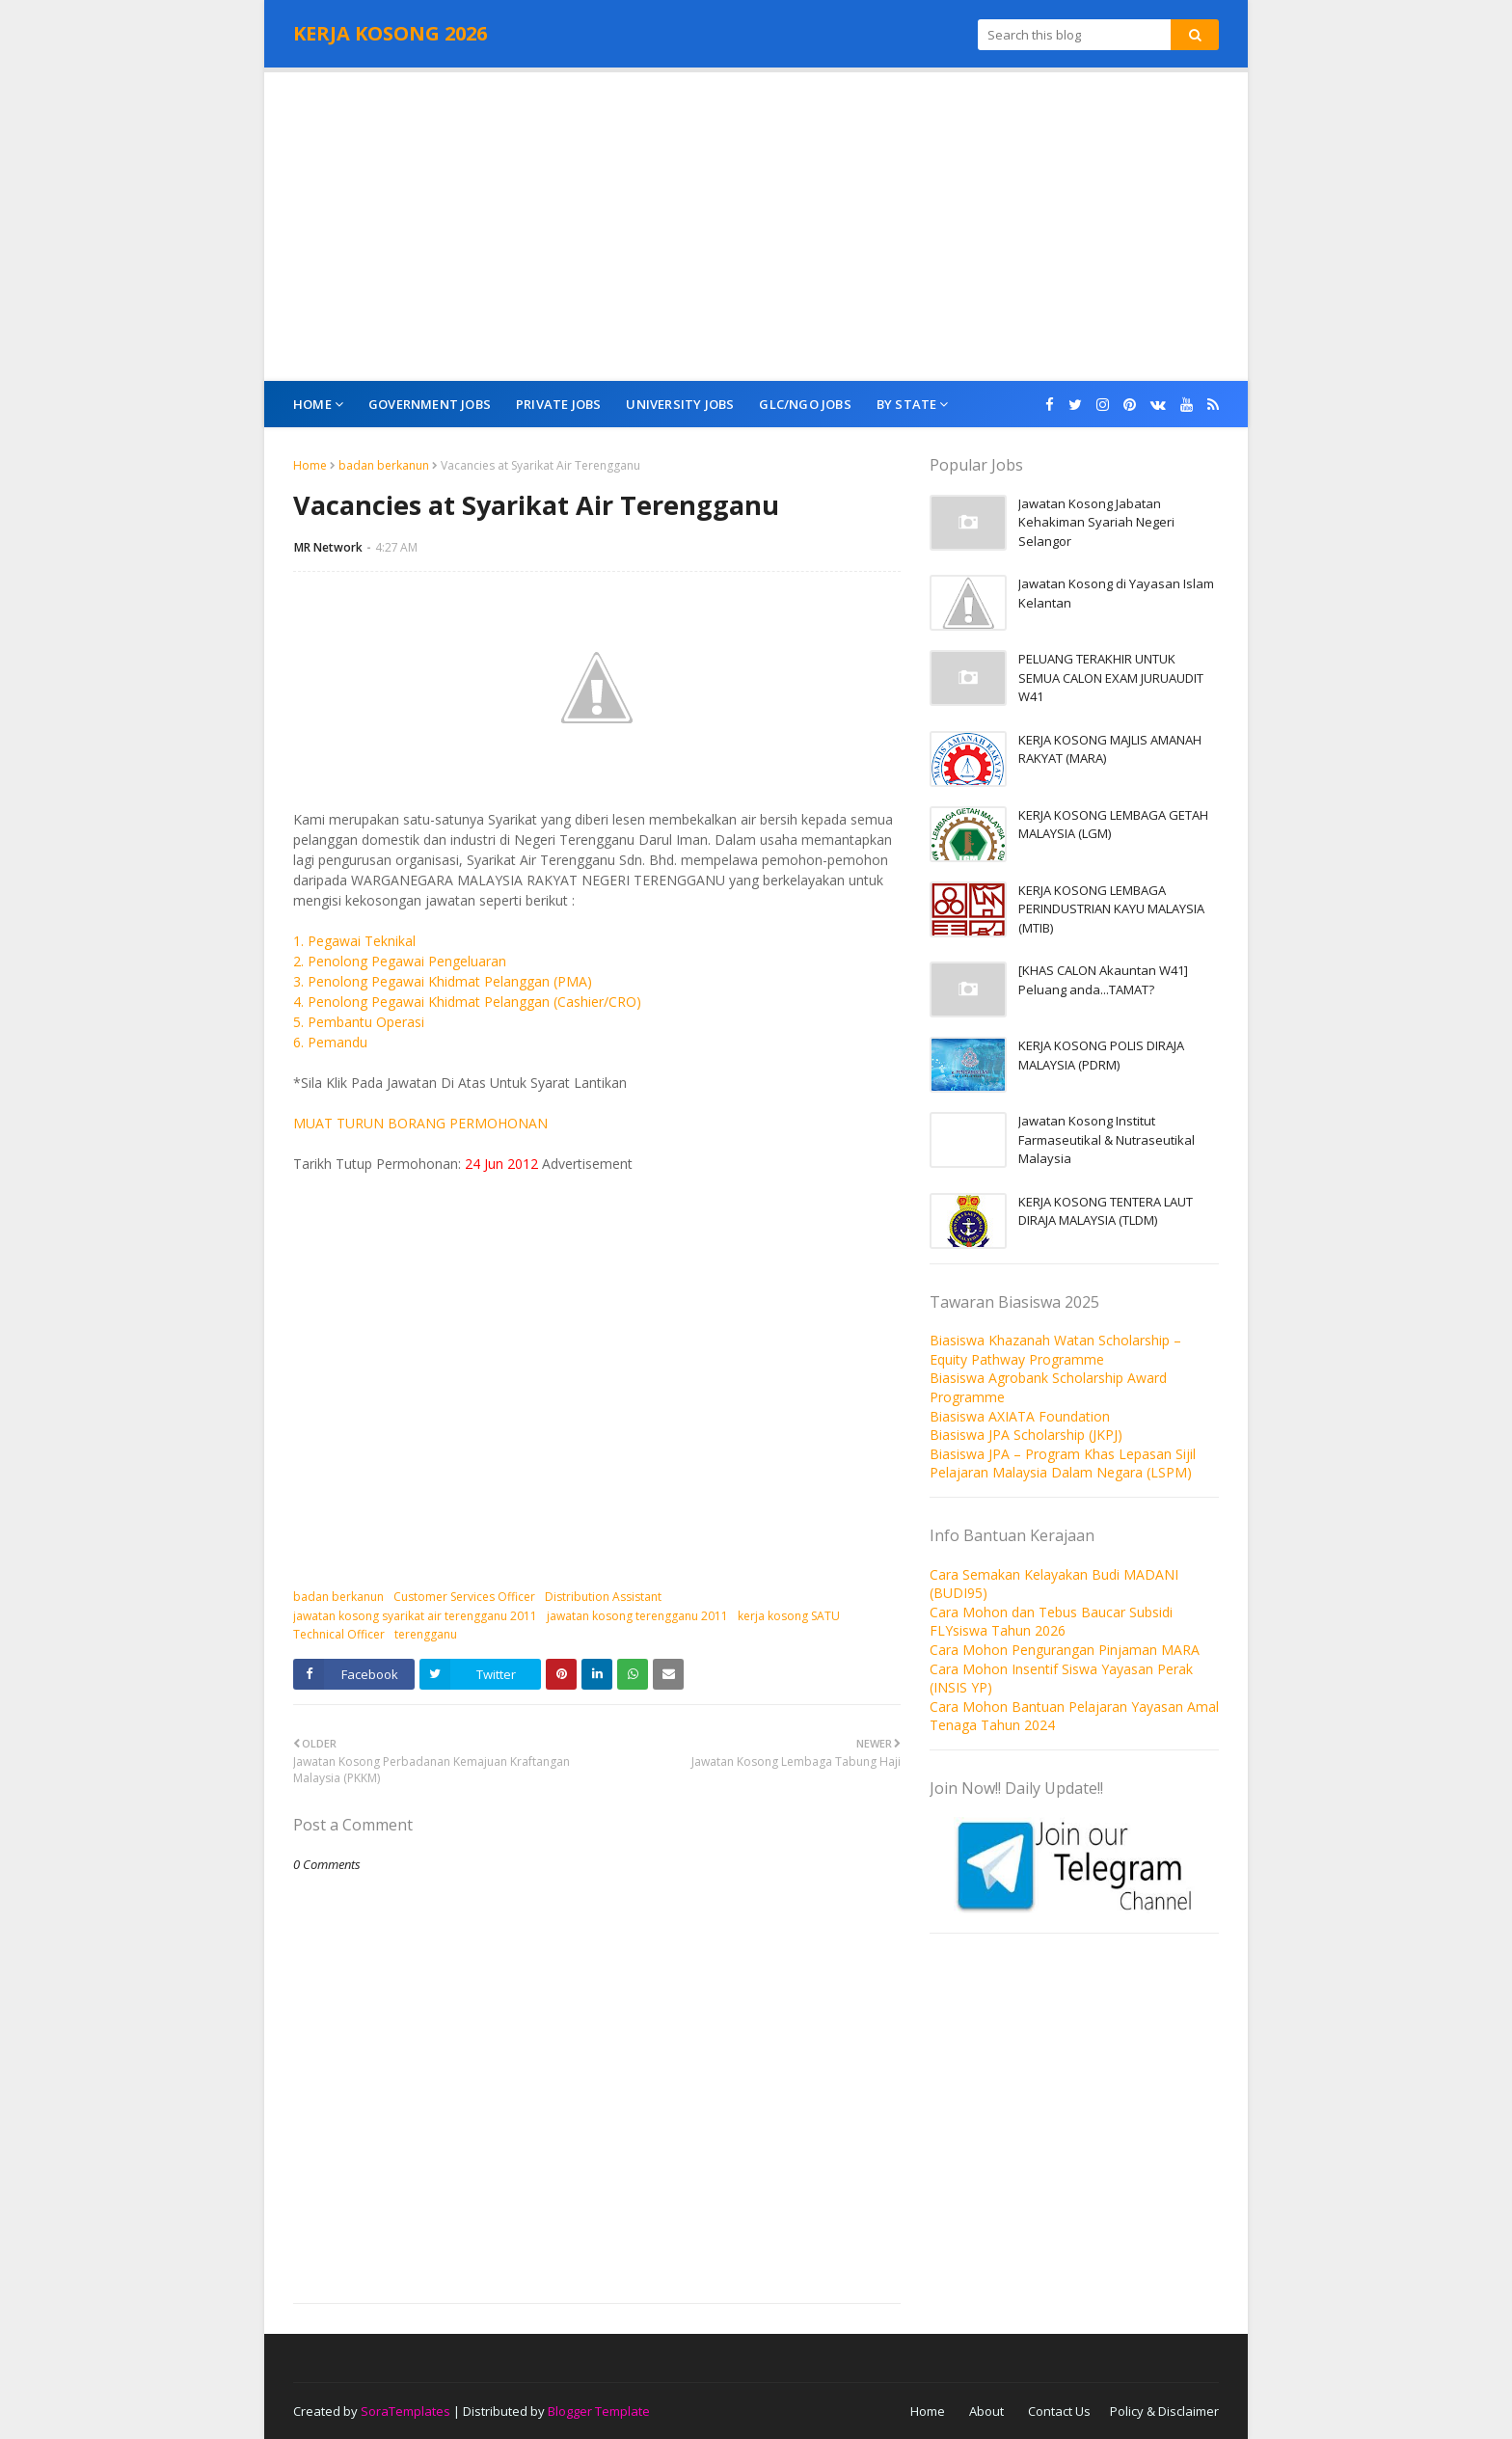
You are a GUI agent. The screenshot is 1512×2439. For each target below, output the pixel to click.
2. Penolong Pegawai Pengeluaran (399, 961)
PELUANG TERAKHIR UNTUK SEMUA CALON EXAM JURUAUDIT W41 (1110, 677)
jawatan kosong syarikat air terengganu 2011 (415, 1616)
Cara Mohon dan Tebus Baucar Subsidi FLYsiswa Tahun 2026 (1051, 1621)
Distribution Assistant (603, 1596)
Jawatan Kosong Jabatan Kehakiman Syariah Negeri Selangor (1096, 522)
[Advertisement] (756, 227)
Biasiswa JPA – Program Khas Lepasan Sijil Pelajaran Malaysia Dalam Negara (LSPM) (1063, 1463)
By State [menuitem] (907, 404)
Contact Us (1059, 2411)
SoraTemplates (405, 2411)
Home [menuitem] (312, 404)
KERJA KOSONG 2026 (390, 33)
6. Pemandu (330, 1042)
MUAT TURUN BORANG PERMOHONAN (420, 1123)
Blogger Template (599, 2411)
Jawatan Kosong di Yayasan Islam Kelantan (1116, 593)
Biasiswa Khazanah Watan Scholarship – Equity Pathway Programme (1055, 1350)
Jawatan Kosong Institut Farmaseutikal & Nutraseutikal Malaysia (1106, 1139)
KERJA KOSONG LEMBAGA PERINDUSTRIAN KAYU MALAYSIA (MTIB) (1111, 908)
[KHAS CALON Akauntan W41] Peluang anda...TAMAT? (1103, 980)
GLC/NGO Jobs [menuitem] (804, 404)
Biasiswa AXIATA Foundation (1020, 1416)
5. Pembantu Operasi (358, 1022)
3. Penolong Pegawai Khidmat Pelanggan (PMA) (442, 981)
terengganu (425, 1634)
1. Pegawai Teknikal (354, 941)
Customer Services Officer (464, 1596)
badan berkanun (383, 465)
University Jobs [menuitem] (680, 404)
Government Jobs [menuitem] (429, 404)
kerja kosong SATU (789, 1616)
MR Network (328, 547)
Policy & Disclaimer (1164, 2411)
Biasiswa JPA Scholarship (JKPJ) (1026, 1434)
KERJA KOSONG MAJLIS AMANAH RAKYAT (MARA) (1110, 749)
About (986, 2411)
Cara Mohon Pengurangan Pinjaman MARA (1065, 1649)
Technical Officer (339, 1634)
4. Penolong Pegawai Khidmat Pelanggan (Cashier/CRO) (467, 1001)
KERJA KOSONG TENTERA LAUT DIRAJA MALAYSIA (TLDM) (1105, 1211)
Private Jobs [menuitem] (558, 404)
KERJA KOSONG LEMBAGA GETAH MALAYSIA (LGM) (1113, 824)
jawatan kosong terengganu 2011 (637, 1616)
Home (310, 465)
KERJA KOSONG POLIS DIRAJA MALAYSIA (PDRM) (1101, 1055)
